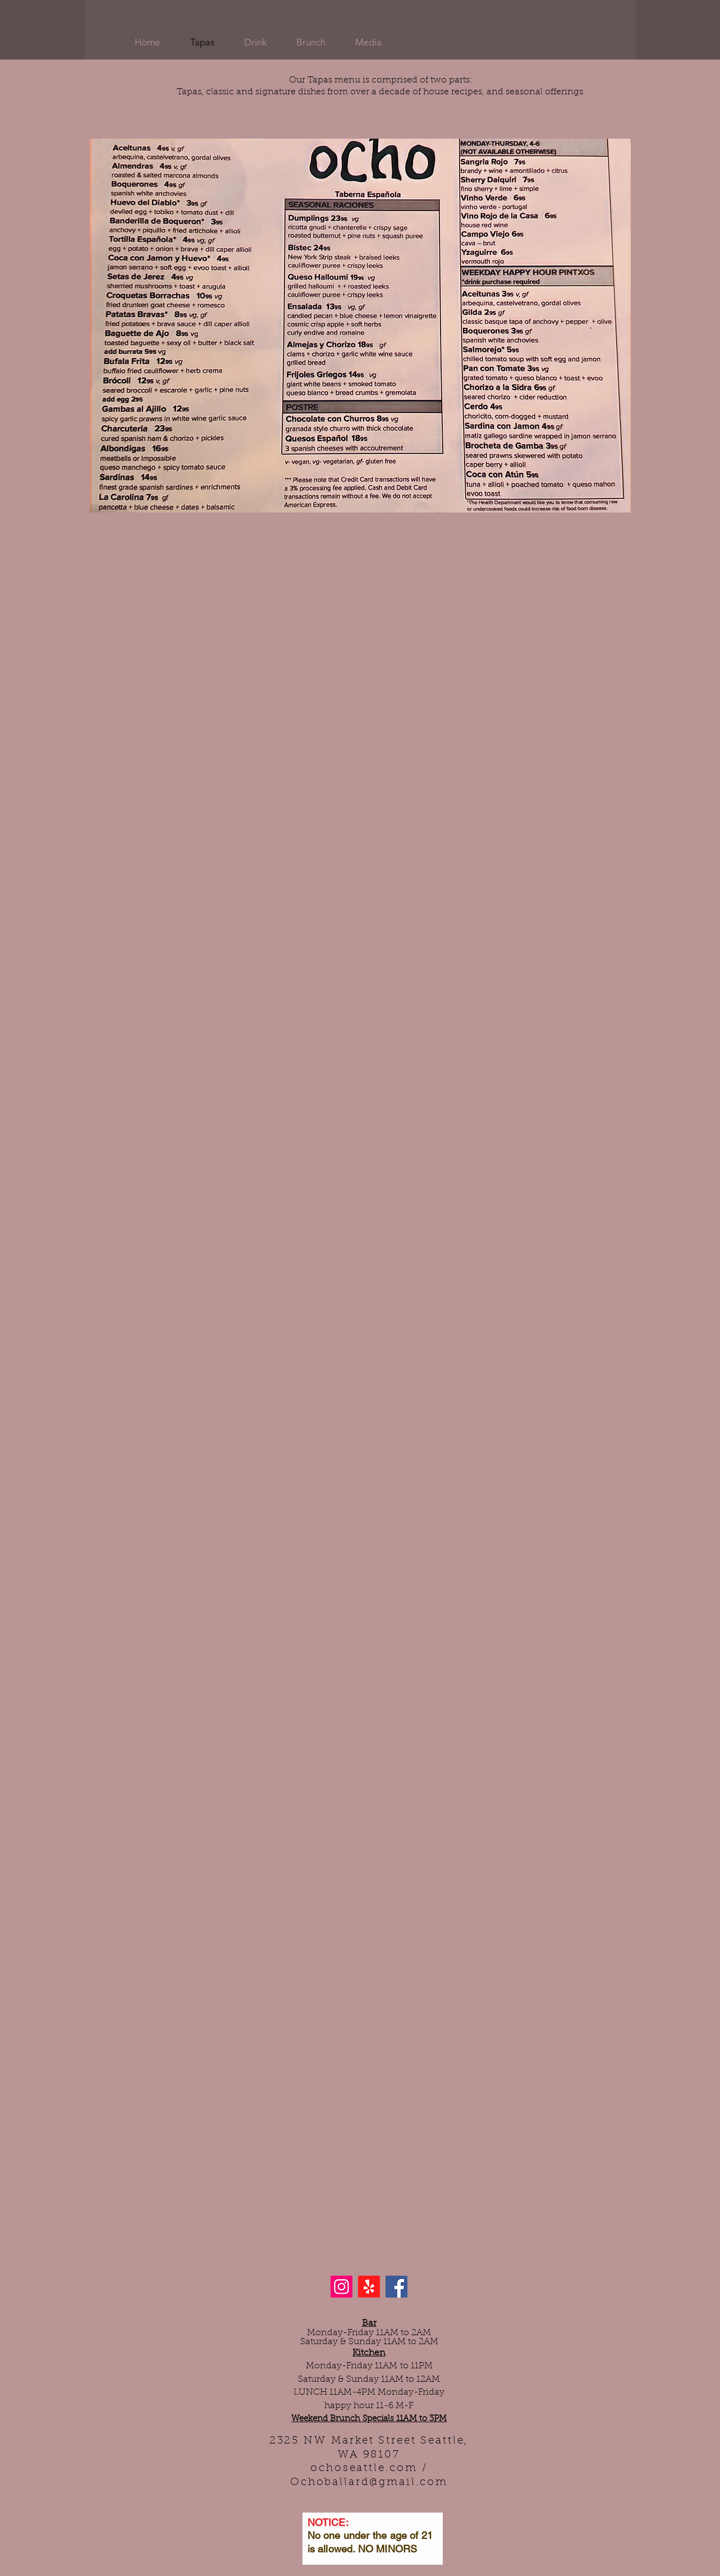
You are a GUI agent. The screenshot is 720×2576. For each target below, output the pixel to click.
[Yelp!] (369, 2287)
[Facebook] (396, 2287)
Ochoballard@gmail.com (369, 2482)
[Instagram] (341, 2287)
